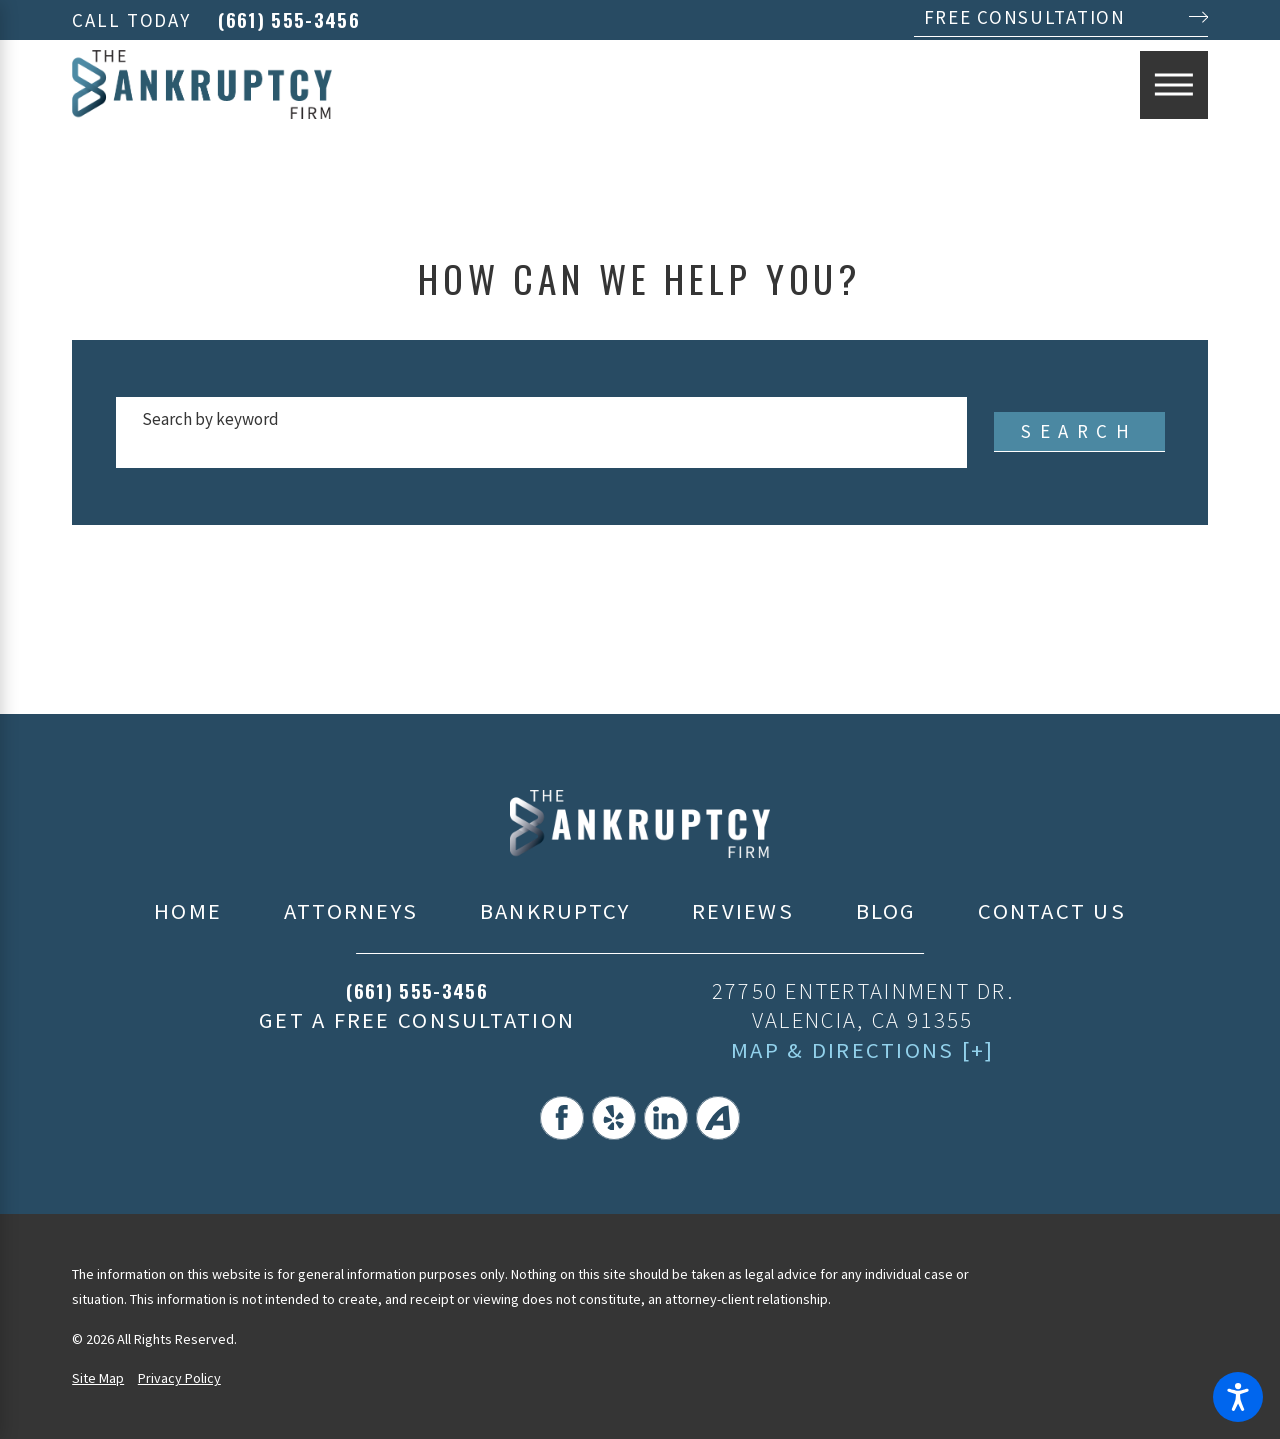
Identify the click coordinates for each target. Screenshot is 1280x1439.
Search (1079, 431)
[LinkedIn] (666, 1118)
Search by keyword (210, 419)
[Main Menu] (1174, 85)
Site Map (98, 1378)
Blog (886, 911)
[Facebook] (562, 1118)
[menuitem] (188, 911)
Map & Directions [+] (862, 1050)
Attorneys (351, 911)
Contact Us (1052, 911)
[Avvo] (718, 1118)
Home (188, 911)
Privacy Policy (179, 1378)
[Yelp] (614, 1118)
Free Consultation (1025, 17)
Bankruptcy (555, 911)
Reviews (743, 911)
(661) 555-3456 (289, 20)
